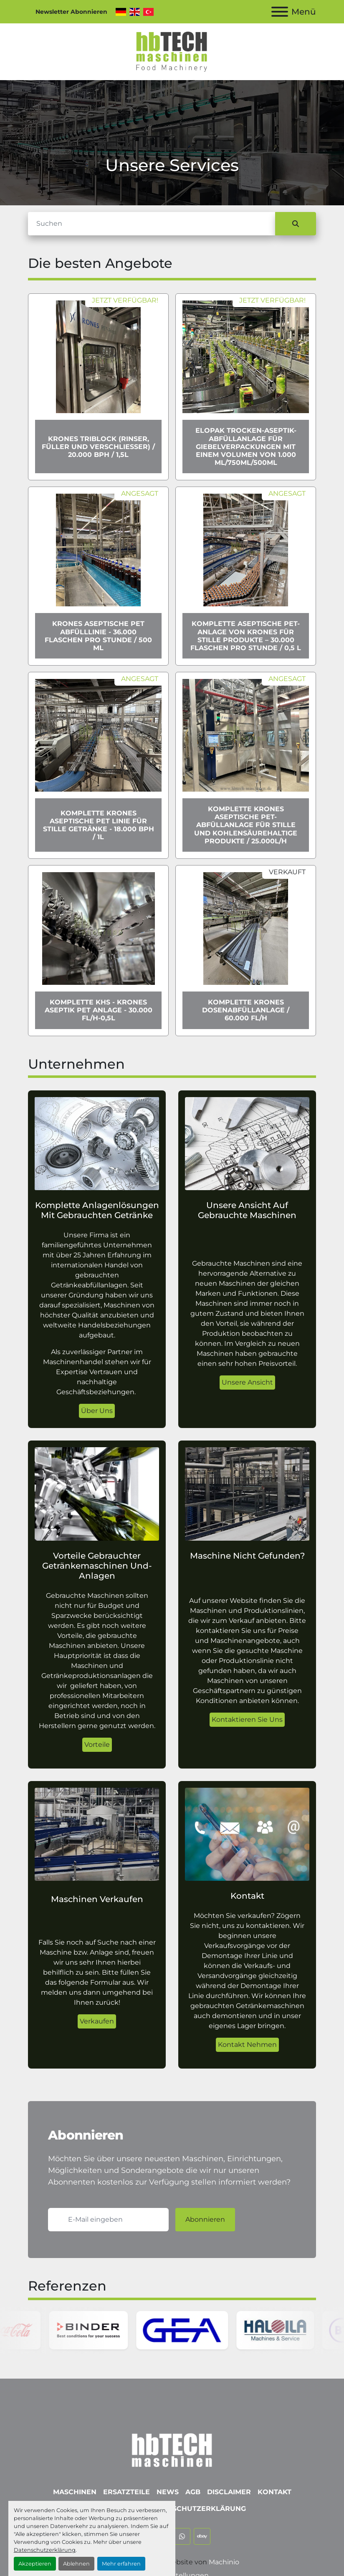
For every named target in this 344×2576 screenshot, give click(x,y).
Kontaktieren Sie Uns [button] (247, 1719)
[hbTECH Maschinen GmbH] (171, 2448)
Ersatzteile (126, 2492)
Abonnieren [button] (205, 2219)
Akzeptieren (34, 2564)
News (168, 2492)
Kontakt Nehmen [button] (247, 2045)
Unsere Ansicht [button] (247, 1382)
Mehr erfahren (121, 2564)
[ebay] (202, 2536)
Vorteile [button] (97, 1744)
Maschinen (74, 2492)
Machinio (224, 2562)
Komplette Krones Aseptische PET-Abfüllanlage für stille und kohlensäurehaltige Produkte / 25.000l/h (245, 825)
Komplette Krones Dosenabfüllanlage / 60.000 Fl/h (245, 1010)
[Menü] (279, 12)
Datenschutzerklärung (45, 2550)
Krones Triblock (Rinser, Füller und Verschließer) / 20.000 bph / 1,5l (98, 447)
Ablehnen (76, 2564)
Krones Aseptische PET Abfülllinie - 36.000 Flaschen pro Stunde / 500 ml (98, 636)
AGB (192, 2492)
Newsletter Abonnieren (71, 11)
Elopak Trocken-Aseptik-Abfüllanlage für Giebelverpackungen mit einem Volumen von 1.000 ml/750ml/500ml (245, 446)
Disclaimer (229, 2492)
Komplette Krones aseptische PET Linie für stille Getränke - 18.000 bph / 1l (98, 825)
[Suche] (151, 223)
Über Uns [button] (97, 1411)
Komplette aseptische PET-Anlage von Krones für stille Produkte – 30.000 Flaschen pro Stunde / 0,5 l (245, 636)
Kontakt (274, 2492)
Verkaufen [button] (97, 2021)
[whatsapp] (182, 2536)
